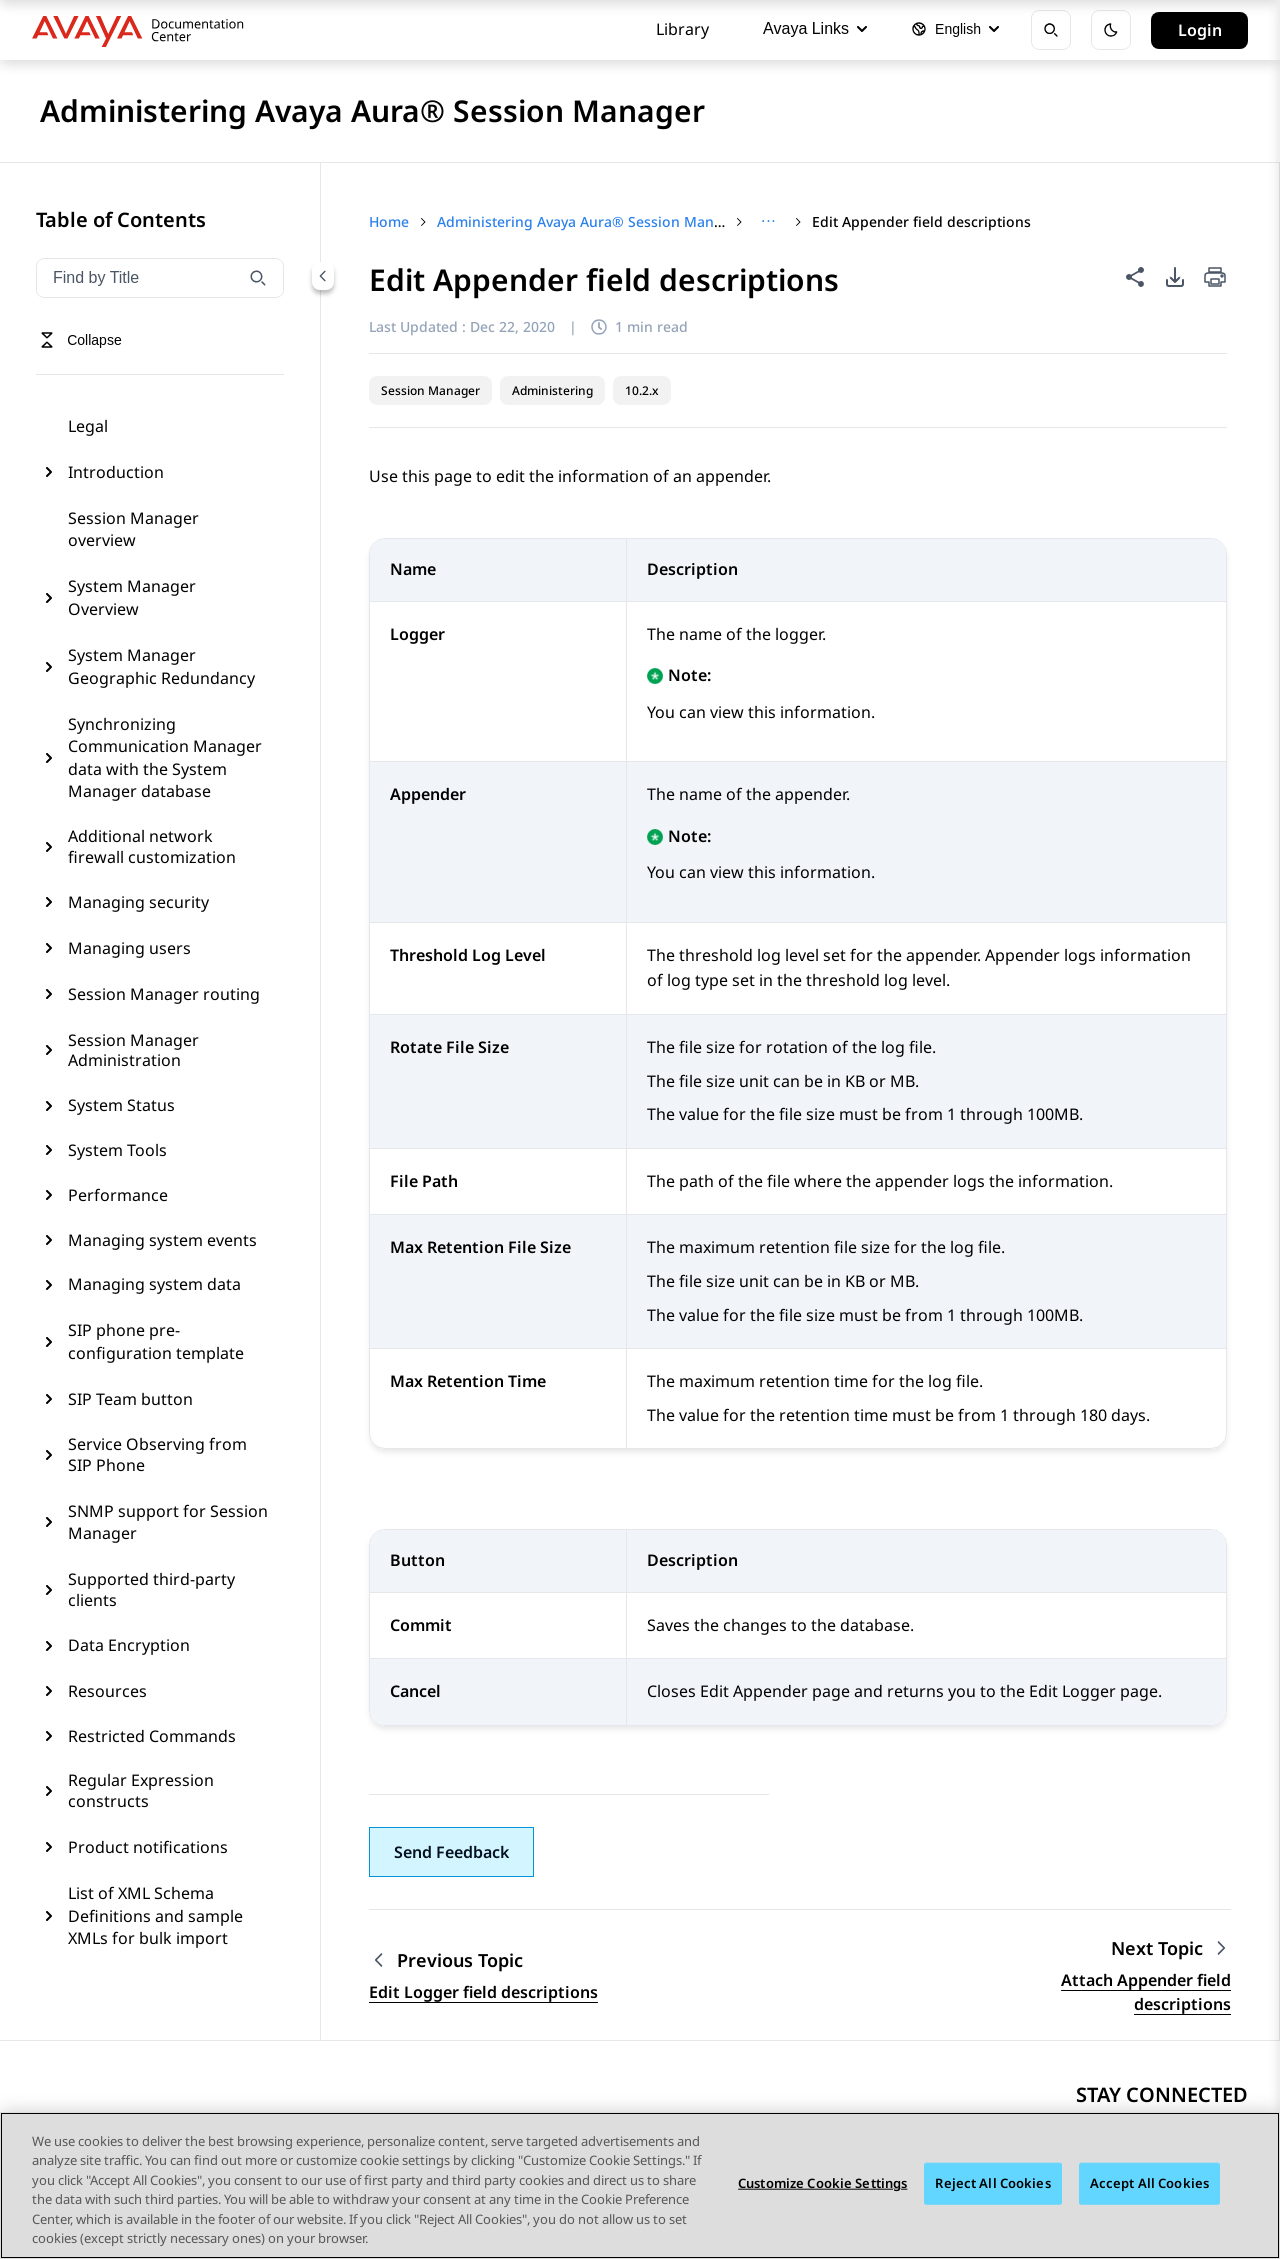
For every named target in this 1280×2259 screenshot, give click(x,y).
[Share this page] (1135, 277)
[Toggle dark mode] (1111, 30)
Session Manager (430, 390)
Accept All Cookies (1149, 2184)
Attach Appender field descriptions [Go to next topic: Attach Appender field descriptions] (1146, 1992)
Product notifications (148, 1847)
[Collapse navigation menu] (323, 276)
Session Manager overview (133, 529)
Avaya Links (815, 28)
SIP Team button (130, 1399)
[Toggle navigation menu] (80, 340)
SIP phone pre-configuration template (156, 1341)
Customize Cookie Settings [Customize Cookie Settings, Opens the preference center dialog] (822, 2184)
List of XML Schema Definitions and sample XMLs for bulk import (155, 1915)
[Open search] (1051, 30)
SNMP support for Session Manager (168, 1522)
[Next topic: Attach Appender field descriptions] (1171, 1948)
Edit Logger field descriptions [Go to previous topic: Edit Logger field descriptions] (483, 1992)
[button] (451, 1852)
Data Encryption (129, 1645)
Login (1200, 30)
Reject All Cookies (992, 2184)
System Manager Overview (132, 597)
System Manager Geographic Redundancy (161, 666)
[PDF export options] (1175, 277)
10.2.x (642, 390)
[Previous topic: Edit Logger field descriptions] (483, 1960)
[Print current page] (1215, 278)
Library (682, 29)
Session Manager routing (164, 994)
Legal (88, 426)
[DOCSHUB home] (143, 30)
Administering (552, 390)
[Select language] (955, 30)
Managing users (129, 948)
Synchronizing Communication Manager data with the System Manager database (165, 757)
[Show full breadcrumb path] (768, 222)
